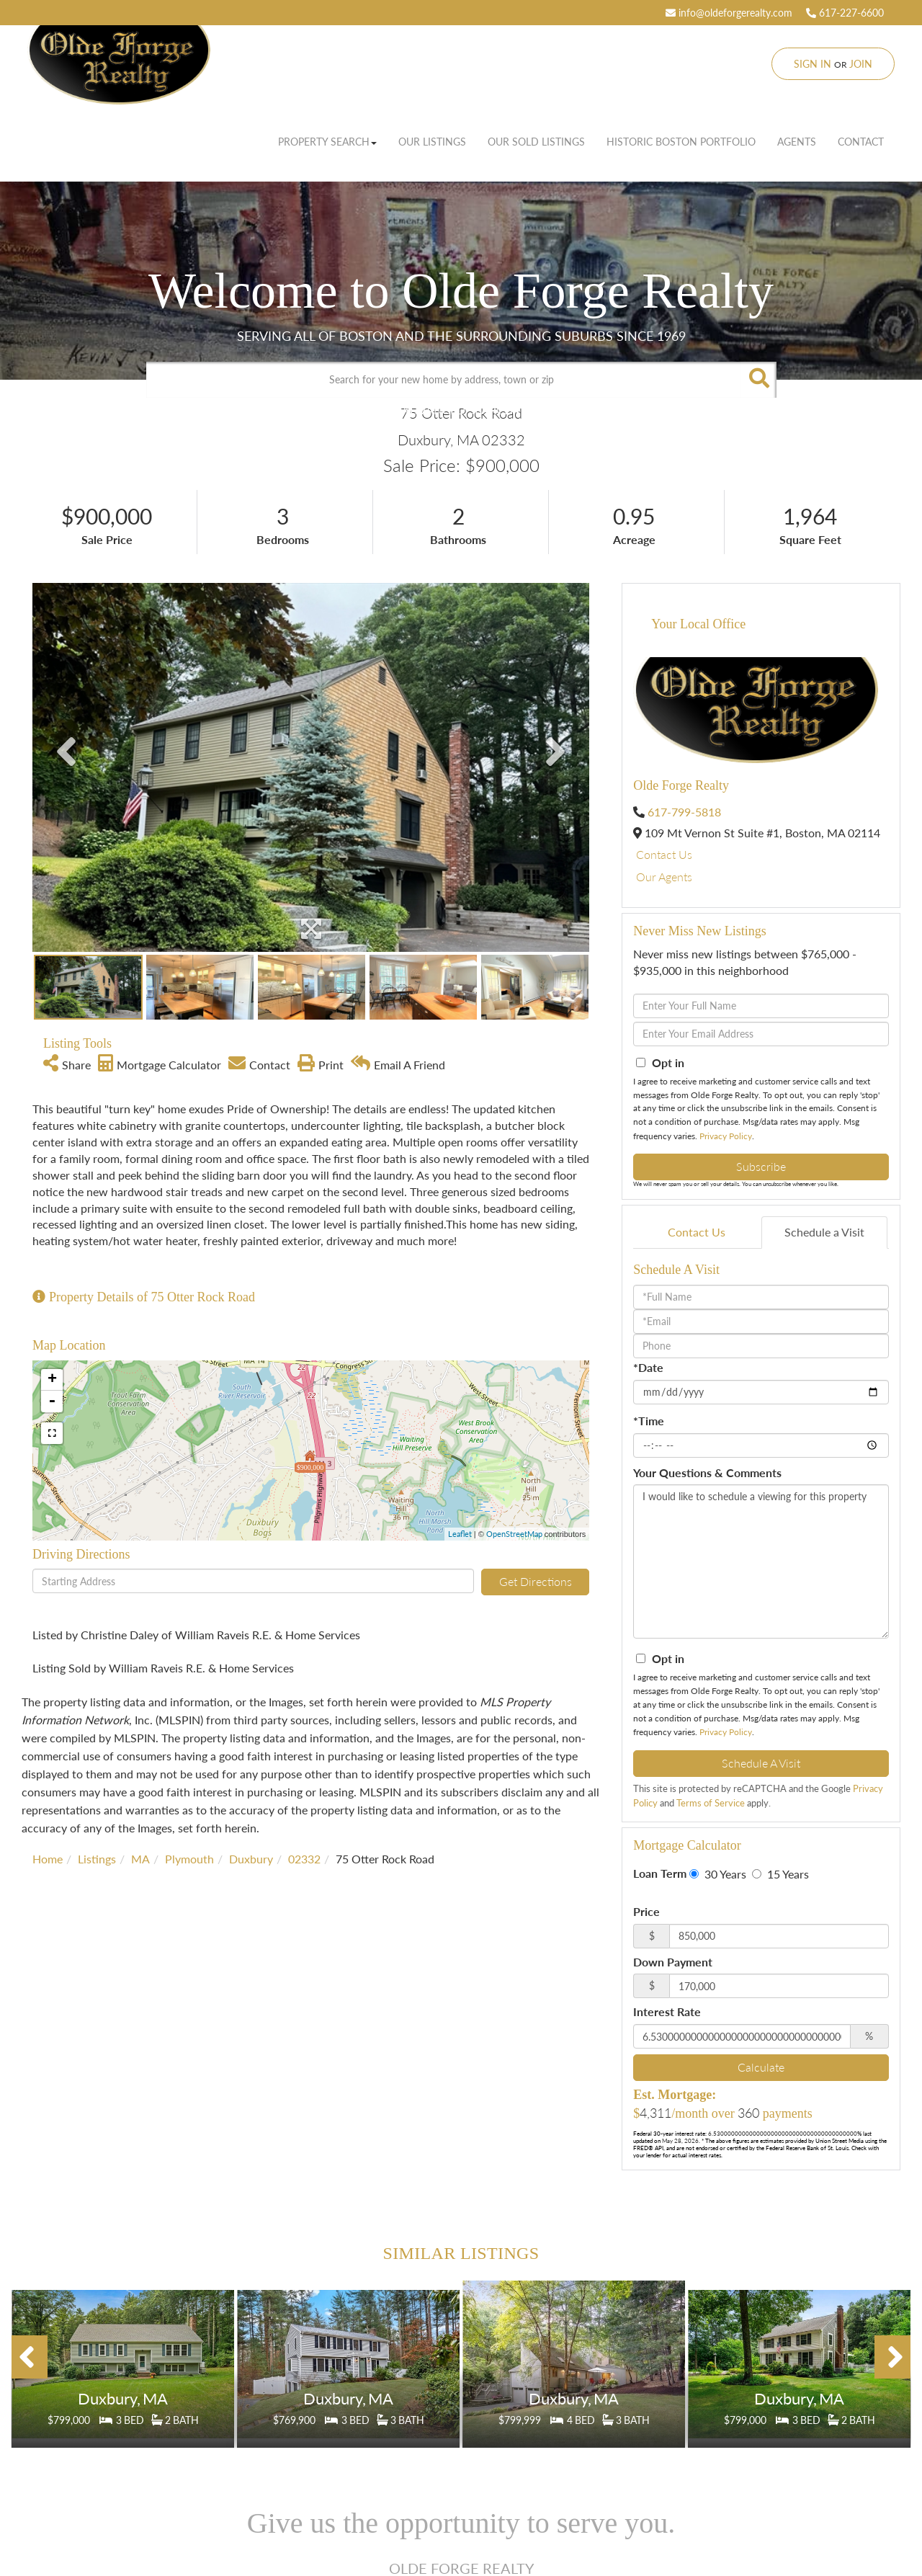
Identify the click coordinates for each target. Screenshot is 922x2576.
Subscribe (761, 1166)
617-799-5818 (684, 812)
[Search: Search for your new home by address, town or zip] (443, 380)
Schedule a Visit (824, 1232)
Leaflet (460, 1533)
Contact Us (664, 854)
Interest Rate (667, 2011)
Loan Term (659, 1873)
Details (123, 2385)
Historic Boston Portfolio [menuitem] (681, 141)
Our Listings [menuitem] (432, 141)
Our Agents (664, 876)
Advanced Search (457, 409)
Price (646, 1911)
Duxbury (251, 1859)
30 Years (717, 1874)
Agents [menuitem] (796, 141)
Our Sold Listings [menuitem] (536, 141)
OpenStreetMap (514, 1533)
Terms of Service (710, 1803)
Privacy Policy (725, 1136)
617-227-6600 (845, 12)
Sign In (812, 64)
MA (140, 1859)
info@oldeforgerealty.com (729, 12)
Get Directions (535, 1581)
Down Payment (672, 1962)
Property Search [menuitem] (327, 141)
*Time (648, 1420)
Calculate (761, 2067)
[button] (758, 380)
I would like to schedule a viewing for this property (761, 1561)
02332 (304, 1859)
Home (47, 1859)
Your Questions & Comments (707, 1472)
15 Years (780, 1874)
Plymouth (189, 1859)
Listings (97, 1859)
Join (860, 64)
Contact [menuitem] (861, 141)
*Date (648, 1367)
